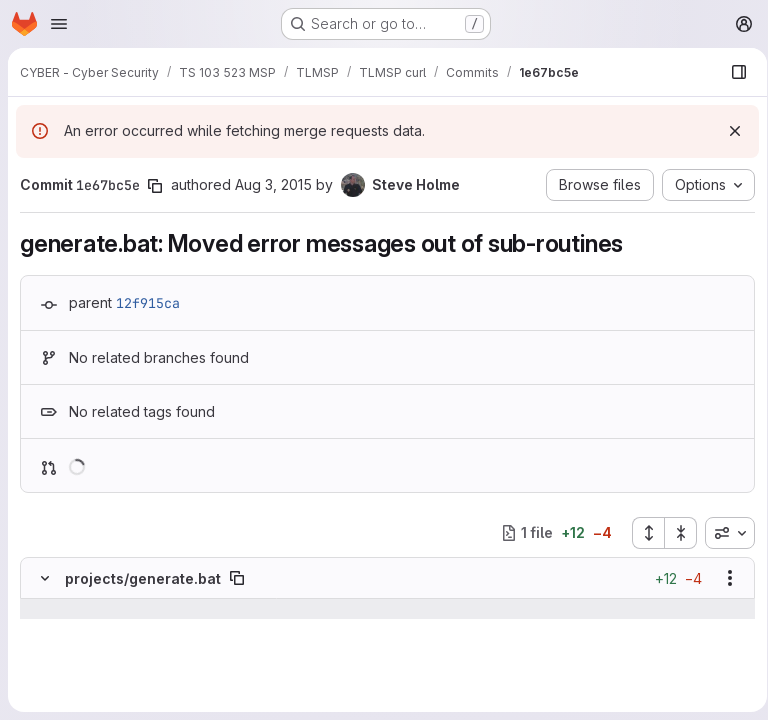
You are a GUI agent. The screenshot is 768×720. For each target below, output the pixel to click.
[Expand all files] (641, 533)
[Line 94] (43, 649)
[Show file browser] (732, 72)
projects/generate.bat (143, 578)
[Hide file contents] (45, 578)
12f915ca (148, 303)
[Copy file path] (237, 578)
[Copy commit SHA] (155, 186)
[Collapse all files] (674, 533)
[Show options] (723, 578)
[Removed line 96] (43, 689)
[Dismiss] (728, 131)
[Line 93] (43, 629)
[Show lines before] (70, 609)
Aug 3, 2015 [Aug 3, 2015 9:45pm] (273, 184)
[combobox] (723, 533)
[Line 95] (43, 669)
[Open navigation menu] (59, 24)
